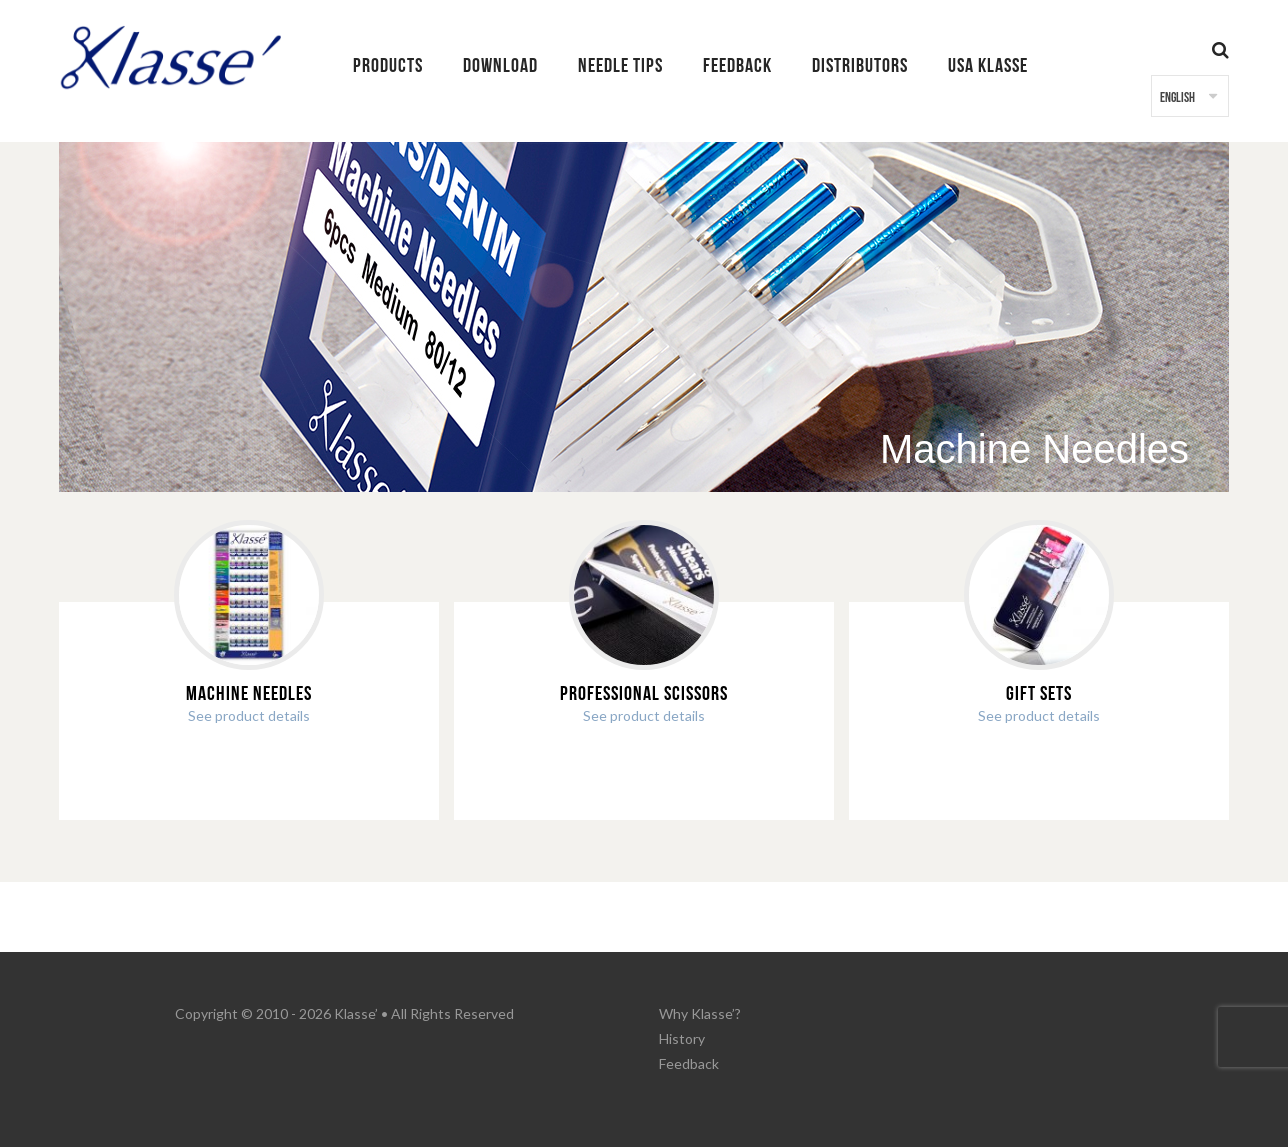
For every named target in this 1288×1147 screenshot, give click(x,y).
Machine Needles (249, 694)
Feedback (689, 1063)
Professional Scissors (644, 694)
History (682, 1038)
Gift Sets (1039, 694)
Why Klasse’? (700, 1013)
